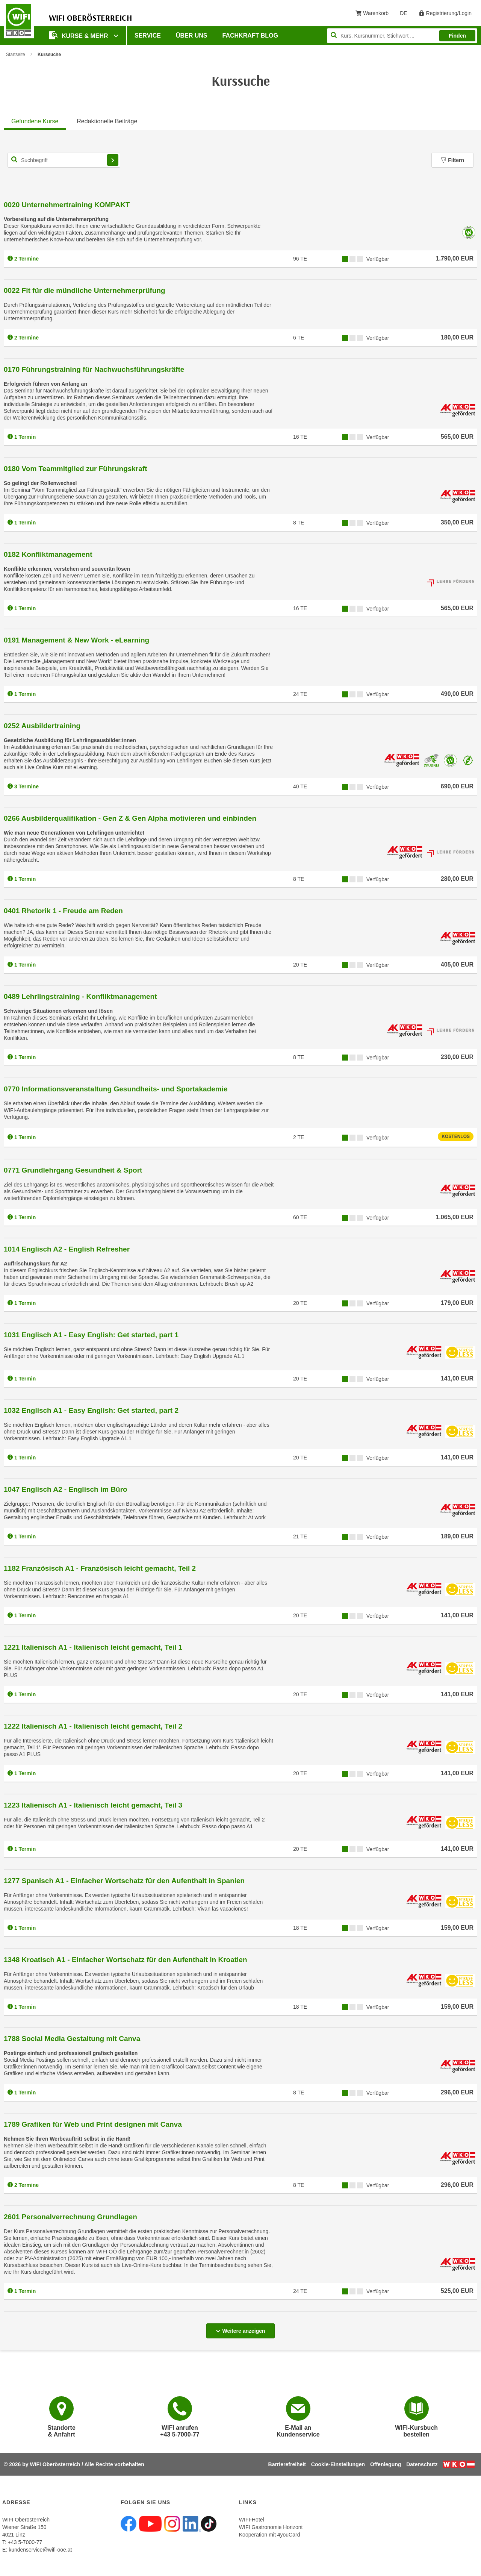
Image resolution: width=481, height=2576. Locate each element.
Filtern (452, 160)
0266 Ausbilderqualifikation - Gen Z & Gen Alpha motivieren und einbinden (130, 818)
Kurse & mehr (79, 35)
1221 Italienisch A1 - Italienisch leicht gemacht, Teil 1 (93, 1647)
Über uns (191, 35)
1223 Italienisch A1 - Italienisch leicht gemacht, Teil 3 (93, 1805)
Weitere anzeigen (240, 2331)
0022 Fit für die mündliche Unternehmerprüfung (84, 290)
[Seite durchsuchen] (402, 35)
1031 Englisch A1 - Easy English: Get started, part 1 (91, 1335)
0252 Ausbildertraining (42, 726)
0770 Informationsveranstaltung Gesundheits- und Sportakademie (115, 1089)
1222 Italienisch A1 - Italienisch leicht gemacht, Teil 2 (93, 1726)
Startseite (15, 54)
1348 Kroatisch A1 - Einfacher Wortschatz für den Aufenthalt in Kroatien (125, 1960)
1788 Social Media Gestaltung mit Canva (72, 2039)
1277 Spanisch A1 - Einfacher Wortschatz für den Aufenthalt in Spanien (124, 1881)
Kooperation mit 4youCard (269, 2535)
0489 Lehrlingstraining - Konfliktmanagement (80, 996)
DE (406, 14)
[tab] (35, 120)
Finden (457, 36)
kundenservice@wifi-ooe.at (40, 2550)
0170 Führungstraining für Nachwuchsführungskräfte (94, 369)
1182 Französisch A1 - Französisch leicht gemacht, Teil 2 (100, 1568)
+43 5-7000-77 (25, 2542)
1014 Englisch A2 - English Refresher (67, 1249)
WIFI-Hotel (251, 2520)
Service (148, 35)
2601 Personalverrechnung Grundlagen (70, 2217)
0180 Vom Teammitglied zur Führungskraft (75, 469)
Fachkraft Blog (250, 35)
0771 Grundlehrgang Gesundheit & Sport (73, 1170)
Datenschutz (421, 2464)
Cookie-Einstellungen (338, 2464)
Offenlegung (385, 2464)
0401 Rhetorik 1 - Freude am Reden (63, 911)
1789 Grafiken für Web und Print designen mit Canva (93, 2124)
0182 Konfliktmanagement (48, 554)
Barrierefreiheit (287, 2464)
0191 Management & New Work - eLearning (76, 640)
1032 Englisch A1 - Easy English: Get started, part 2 (91, 1410)
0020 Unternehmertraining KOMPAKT (67, 205)
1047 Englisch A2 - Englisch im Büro (65, 1489)
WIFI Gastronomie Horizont (271, 2527)
